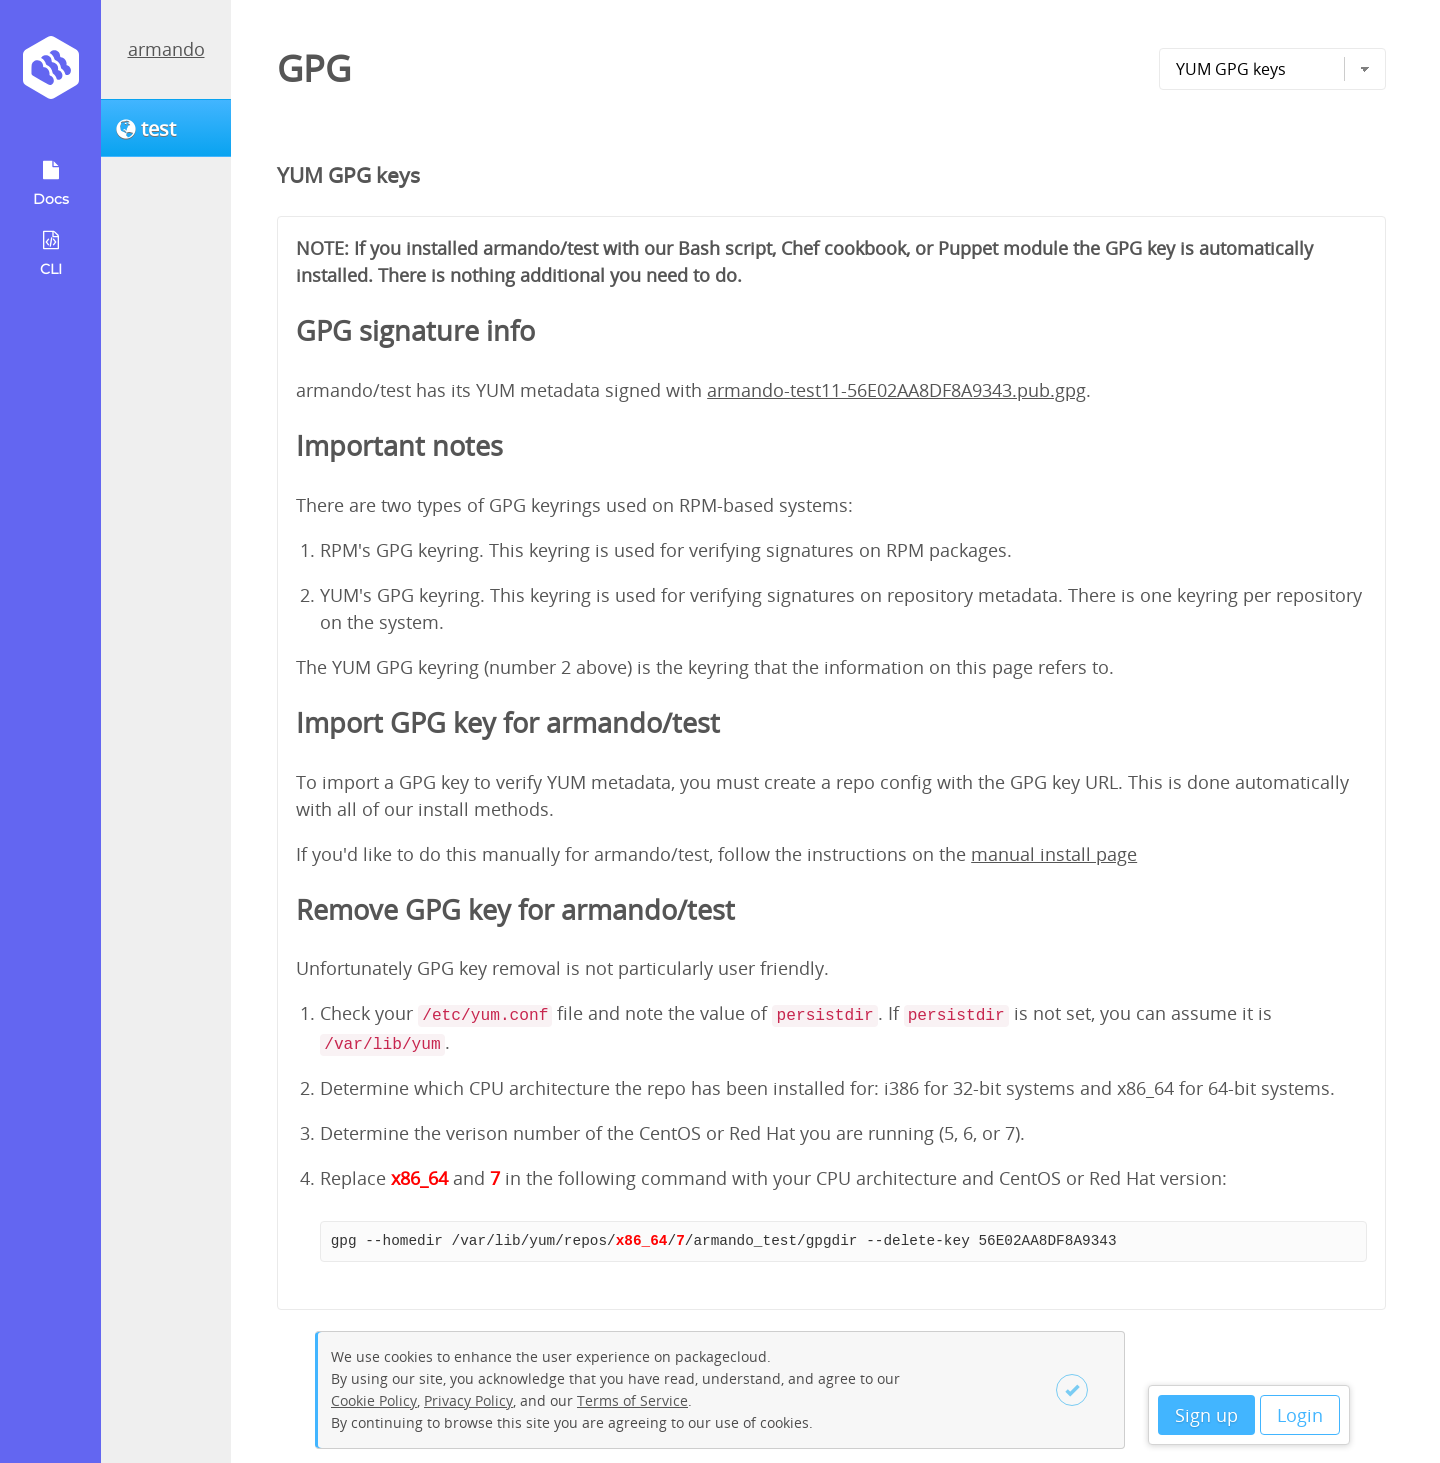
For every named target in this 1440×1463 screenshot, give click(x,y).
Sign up (1206, 1415)
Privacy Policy (468, 1400)
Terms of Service (632, 1400)
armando (166, 49)
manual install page (1054, 854)
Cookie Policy (374, 1400)
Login (1300, 1415)
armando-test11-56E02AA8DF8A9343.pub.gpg (896, 390)
